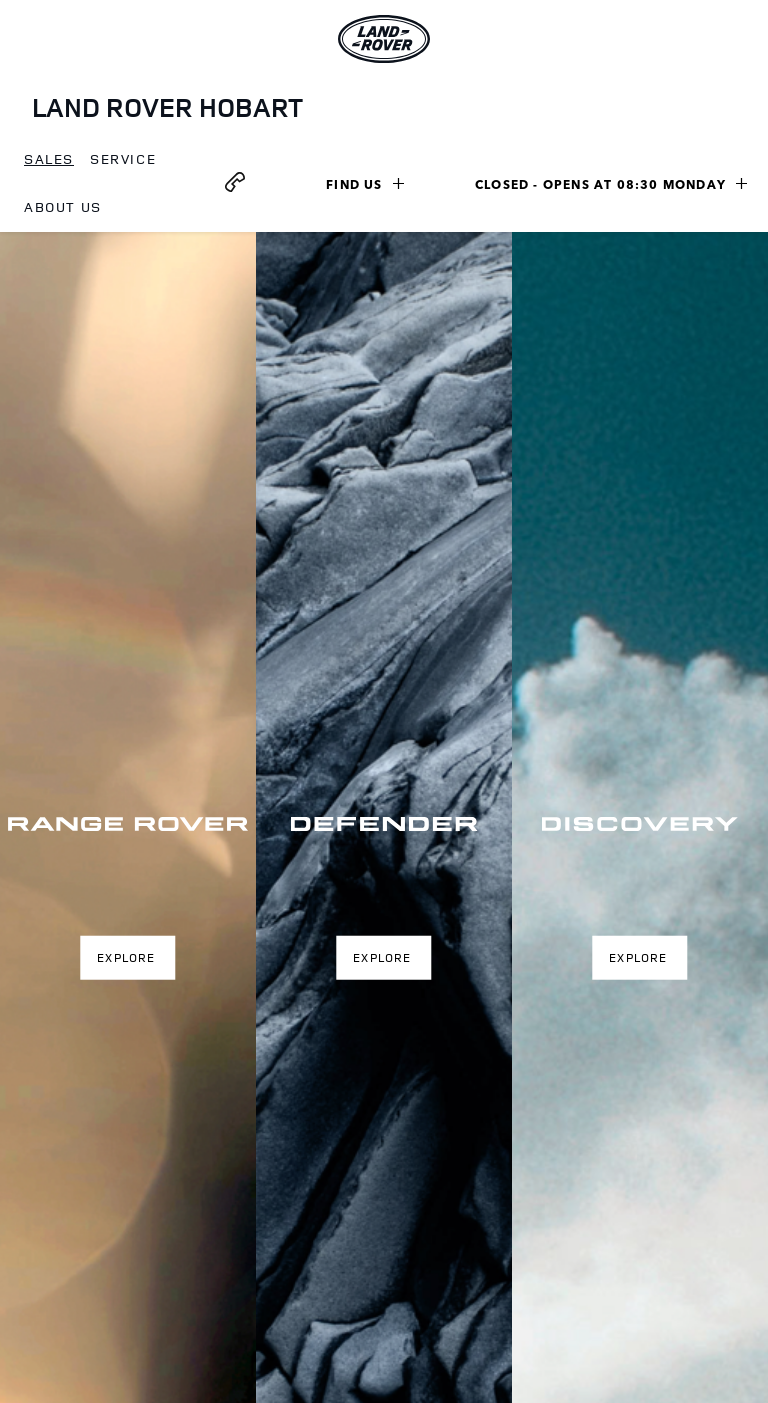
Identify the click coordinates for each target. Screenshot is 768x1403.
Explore (126, 956)
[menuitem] (49, 160)
